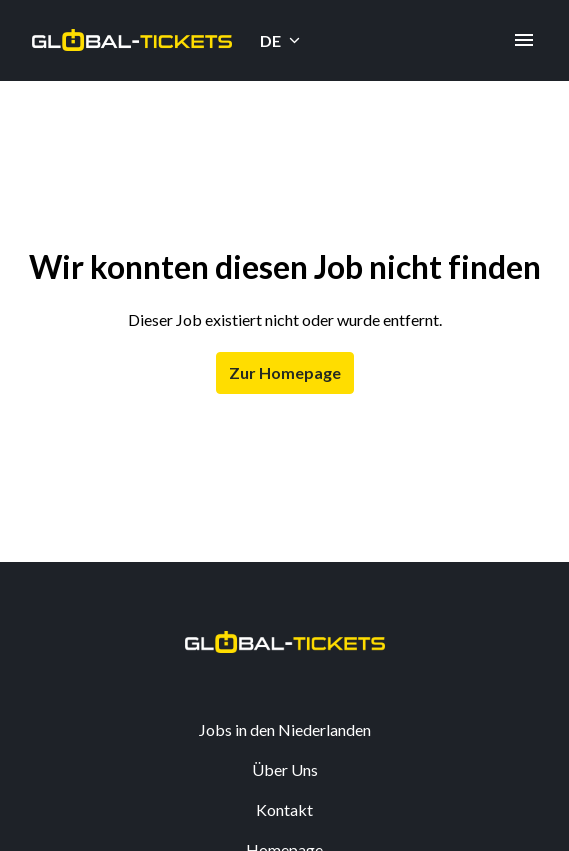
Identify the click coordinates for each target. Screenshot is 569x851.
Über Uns (285, 769)
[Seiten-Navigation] (524, 40)
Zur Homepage (285, 372)
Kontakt (284, 809)
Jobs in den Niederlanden (285, 729)
